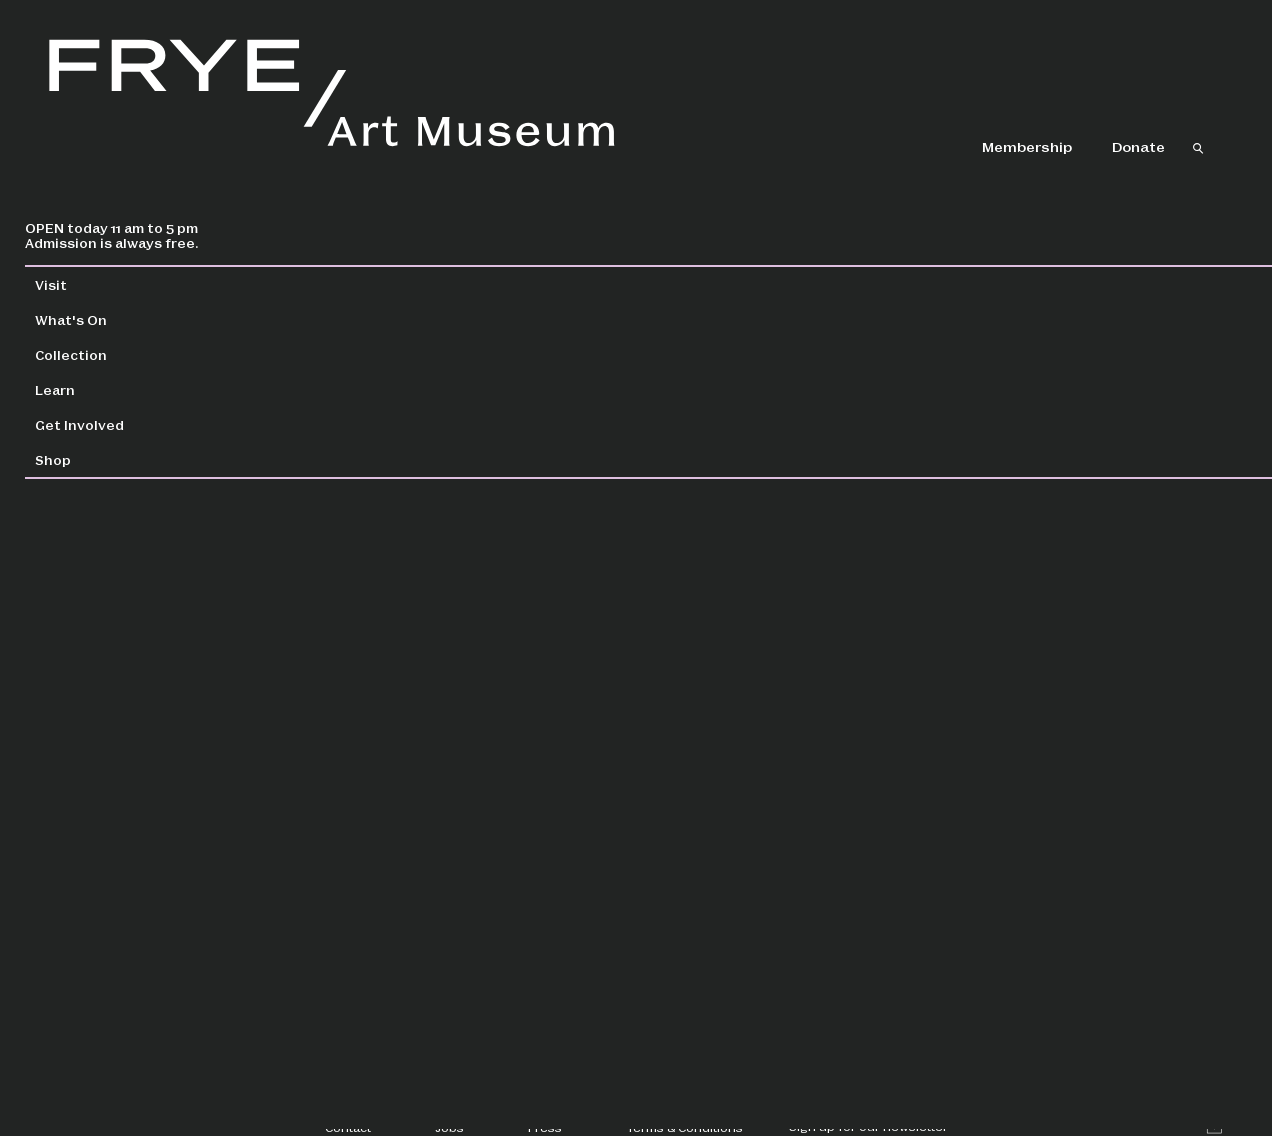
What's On (121, 319)
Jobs (449, 1127)
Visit (101, 284)
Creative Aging (999, 908)
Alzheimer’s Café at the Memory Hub (1076, 814)
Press (545, 1127)
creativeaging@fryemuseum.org (500, 590)
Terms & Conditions (684, 1127)
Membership (1027, 146)
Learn (105, 389)
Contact (348, 1127)
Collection (121, 354)
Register (991, 706)
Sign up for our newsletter (868, 1126)
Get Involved (129, 424)
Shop (103, 459)
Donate (1138, 146)
